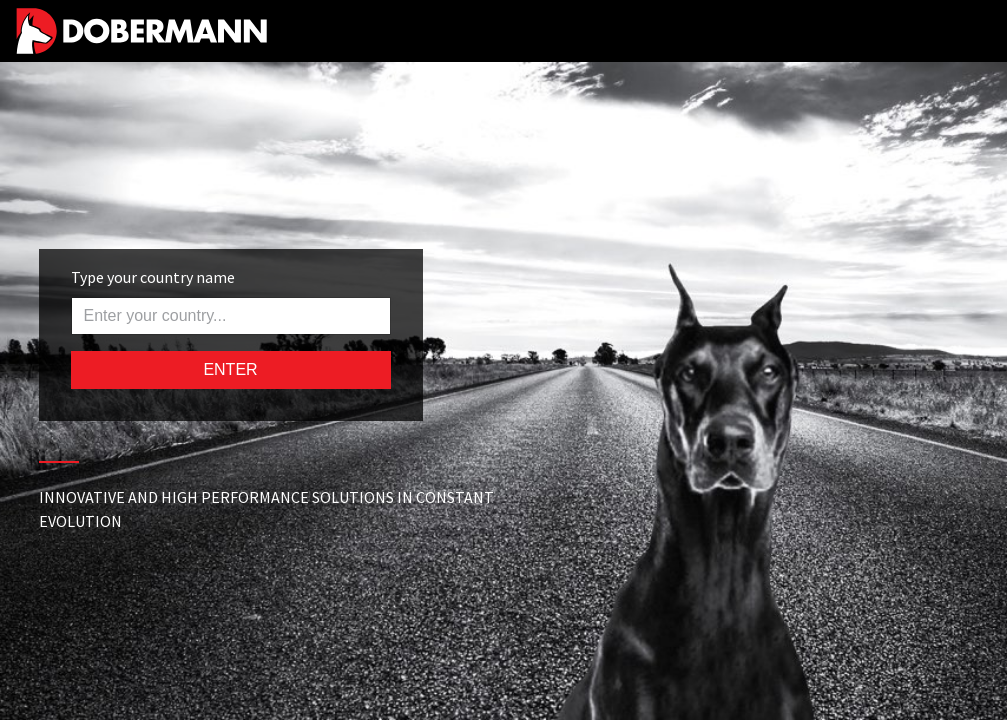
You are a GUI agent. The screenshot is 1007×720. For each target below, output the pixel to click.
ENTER (230, 369)
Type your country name (153, 277)
